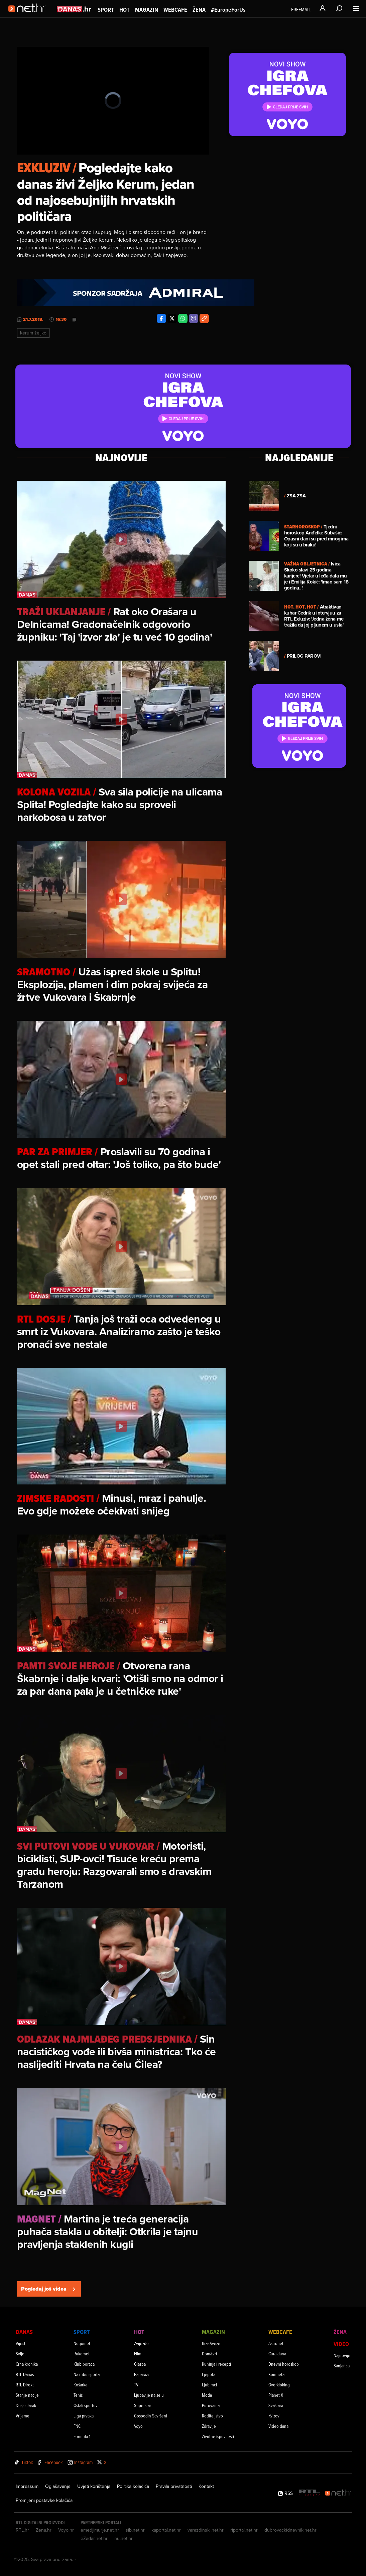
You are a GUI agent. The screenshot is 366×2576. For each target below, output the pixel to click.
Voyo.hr (66, 2530)
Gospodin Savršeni (150, 2415)
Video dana (278, 2426)
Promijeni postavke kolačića (44, 2500)
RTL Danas (25, 2374)
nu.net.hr (123, 2538)
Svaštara (275, 2405)
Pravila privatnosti (174, 2486)
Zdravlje (209, 2426)
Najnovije (342, 2355)
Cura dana (277, 2353)
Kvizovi (274, 2415)
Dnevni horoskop (283, 2364)
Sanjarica (342, 2365)
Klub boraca (84, 2364)
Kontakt (206, 2486)
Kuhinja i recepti (216, 2364)
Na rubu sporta (87, 2374)
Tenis (78, 2395)
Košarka (80, 2384)
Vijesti (21, 2343)
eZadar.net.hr (94, 2538)
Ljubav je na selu (149, 2395)
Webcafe (175, 9)
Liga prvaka (84, 2415)
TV (136, 2384)
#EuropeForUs (228, 9)
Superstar (142, 2405)
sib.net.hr (135, 2530)
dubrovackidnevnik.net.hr (290, 2530)
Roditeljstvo (212, 2415)
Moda (207, 2395)
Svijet (21, 2353)
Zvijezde (141, 2343)
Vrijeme (22, 2415)
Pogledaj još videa (49, 2289)
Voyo (138, 2426)
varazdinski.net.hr (206, 2530)
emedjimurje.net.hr (100, 2530)
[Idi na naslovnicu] (29, 15)
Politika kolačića (133, 2486)
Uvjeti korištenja (93, 2486)
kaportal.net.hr (166, 2530)
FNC (77, 2426)
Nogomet (82, 2343)
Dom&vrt (209, 2353)
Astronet (275, 2343)
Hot (124, 9)
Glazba (140, 2364)
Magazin (146, 9)
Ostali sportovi (86, 2405)
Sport (106, 9)
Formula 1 (82, 2436)
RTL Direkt (25, 2384)
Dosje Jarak (26, 2405)
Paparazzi (142, 2374)
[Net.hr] (338, 2493)
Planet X (275, 2395)
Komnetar (277, 2374)
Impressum (27, 2486)
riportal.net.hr (244, 2530)
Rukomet (82, 2353)
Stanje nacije (27, 2395)
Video (341, 2344)
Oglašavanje (58, 2486)
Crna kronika (27, 2364)
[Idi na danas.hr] (74, 9)
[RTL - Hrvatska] (309, 2493)
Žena (199, 9)
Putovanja (211, 2405)
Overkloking (279, 2384)
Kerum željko (33, 332)
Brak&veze (211, 2343)
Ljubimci (209, 2384)
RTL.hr (22, 2530)
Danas (24, 2332)
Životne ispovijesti (218, 2436)
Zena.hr (43, 2530)
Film (137, 2353)
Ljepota (208, 2374)
